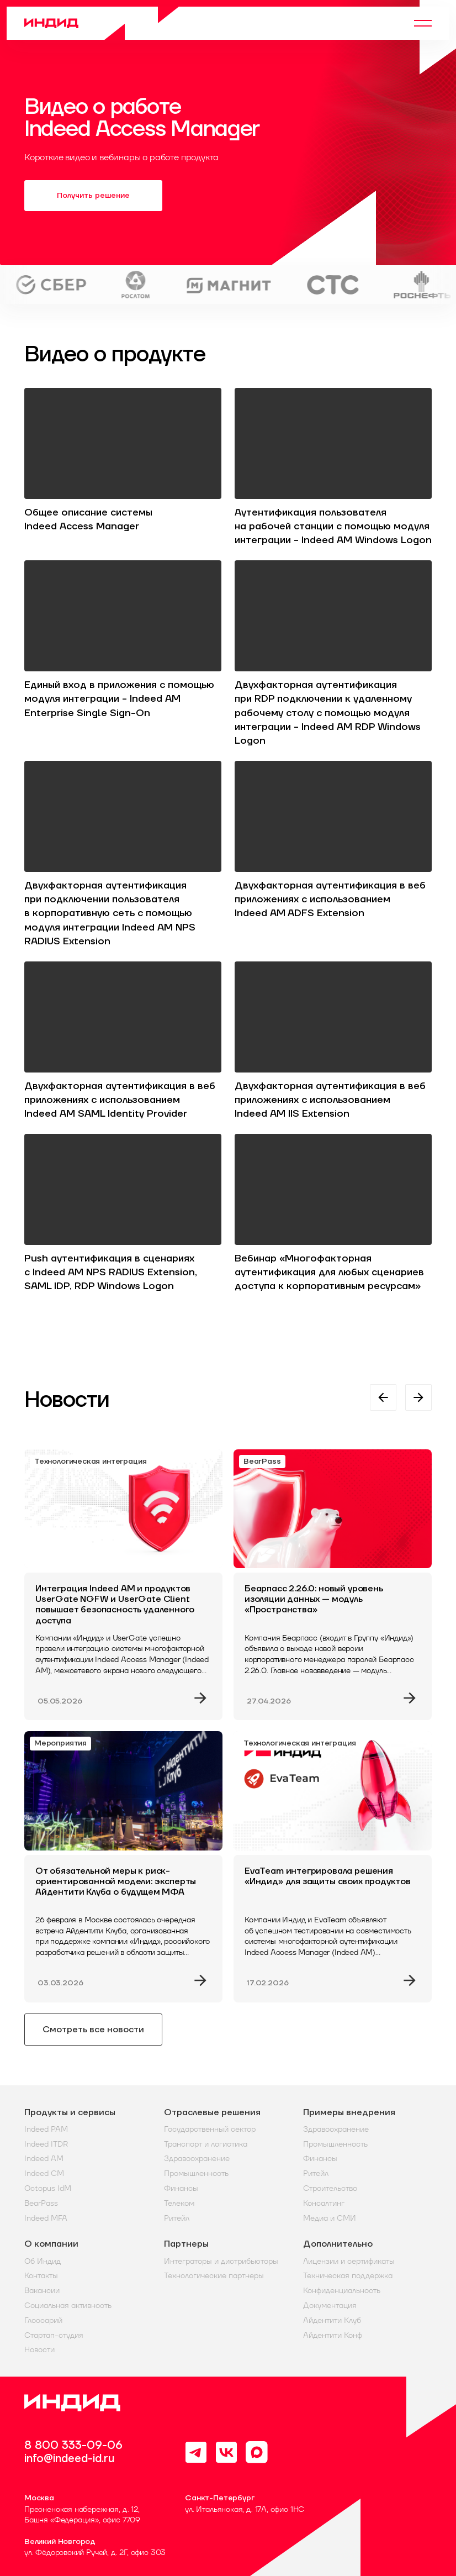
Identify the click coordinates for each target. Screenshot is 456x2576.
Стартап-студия (53, 2335)
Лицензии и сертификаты (349, 2261)
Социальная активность (68, 2305)
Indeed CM (44, 2173)
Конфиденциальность (341, 2290)
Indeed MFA (45, 2218)
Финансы (181, 2188)
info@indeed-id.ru (69, 2458)
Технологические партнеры (214, 2275)
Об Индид (42, 2261)
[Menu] (423, 23)
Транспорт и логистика (205, 2144)
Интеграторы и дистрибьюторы (221, 2261)
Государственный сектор (210, 2129)
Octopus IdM (47, 2188)
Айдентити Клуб (332, 2320)
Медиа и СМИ (329, 2218)
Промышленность (196, 2173)
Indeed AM (43, 2158)
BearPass (41, 2203)
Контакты (41, 2275)
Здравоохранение (197, 2158)
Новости (39, 2349)
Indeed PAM (46, 2129)
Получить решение (93, 196)
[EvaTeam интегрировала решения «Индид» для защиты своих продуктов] (333, 1866)
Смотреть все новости (93, 2029)
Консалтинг (323, 2203)
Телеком (179, 2203)
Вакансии (42, 2290)
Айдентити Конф (332, 2335)
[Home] (101, 23)
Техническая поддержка (348, 2275)
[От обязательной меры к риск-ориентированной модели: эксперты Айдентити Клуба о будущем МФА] (123, 1866)
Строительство (330, 2188)
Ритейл (176, 2218)
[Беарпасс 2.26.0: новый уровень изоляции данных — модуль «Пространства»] (333, 1585)
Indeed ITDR (46, 2144)
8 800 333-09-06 (73, 2445)
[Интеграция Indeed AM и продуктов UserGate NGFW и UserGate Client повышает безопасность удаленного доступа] (123, 1585)
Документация (330, 2305)
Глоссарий (43, 2320)
